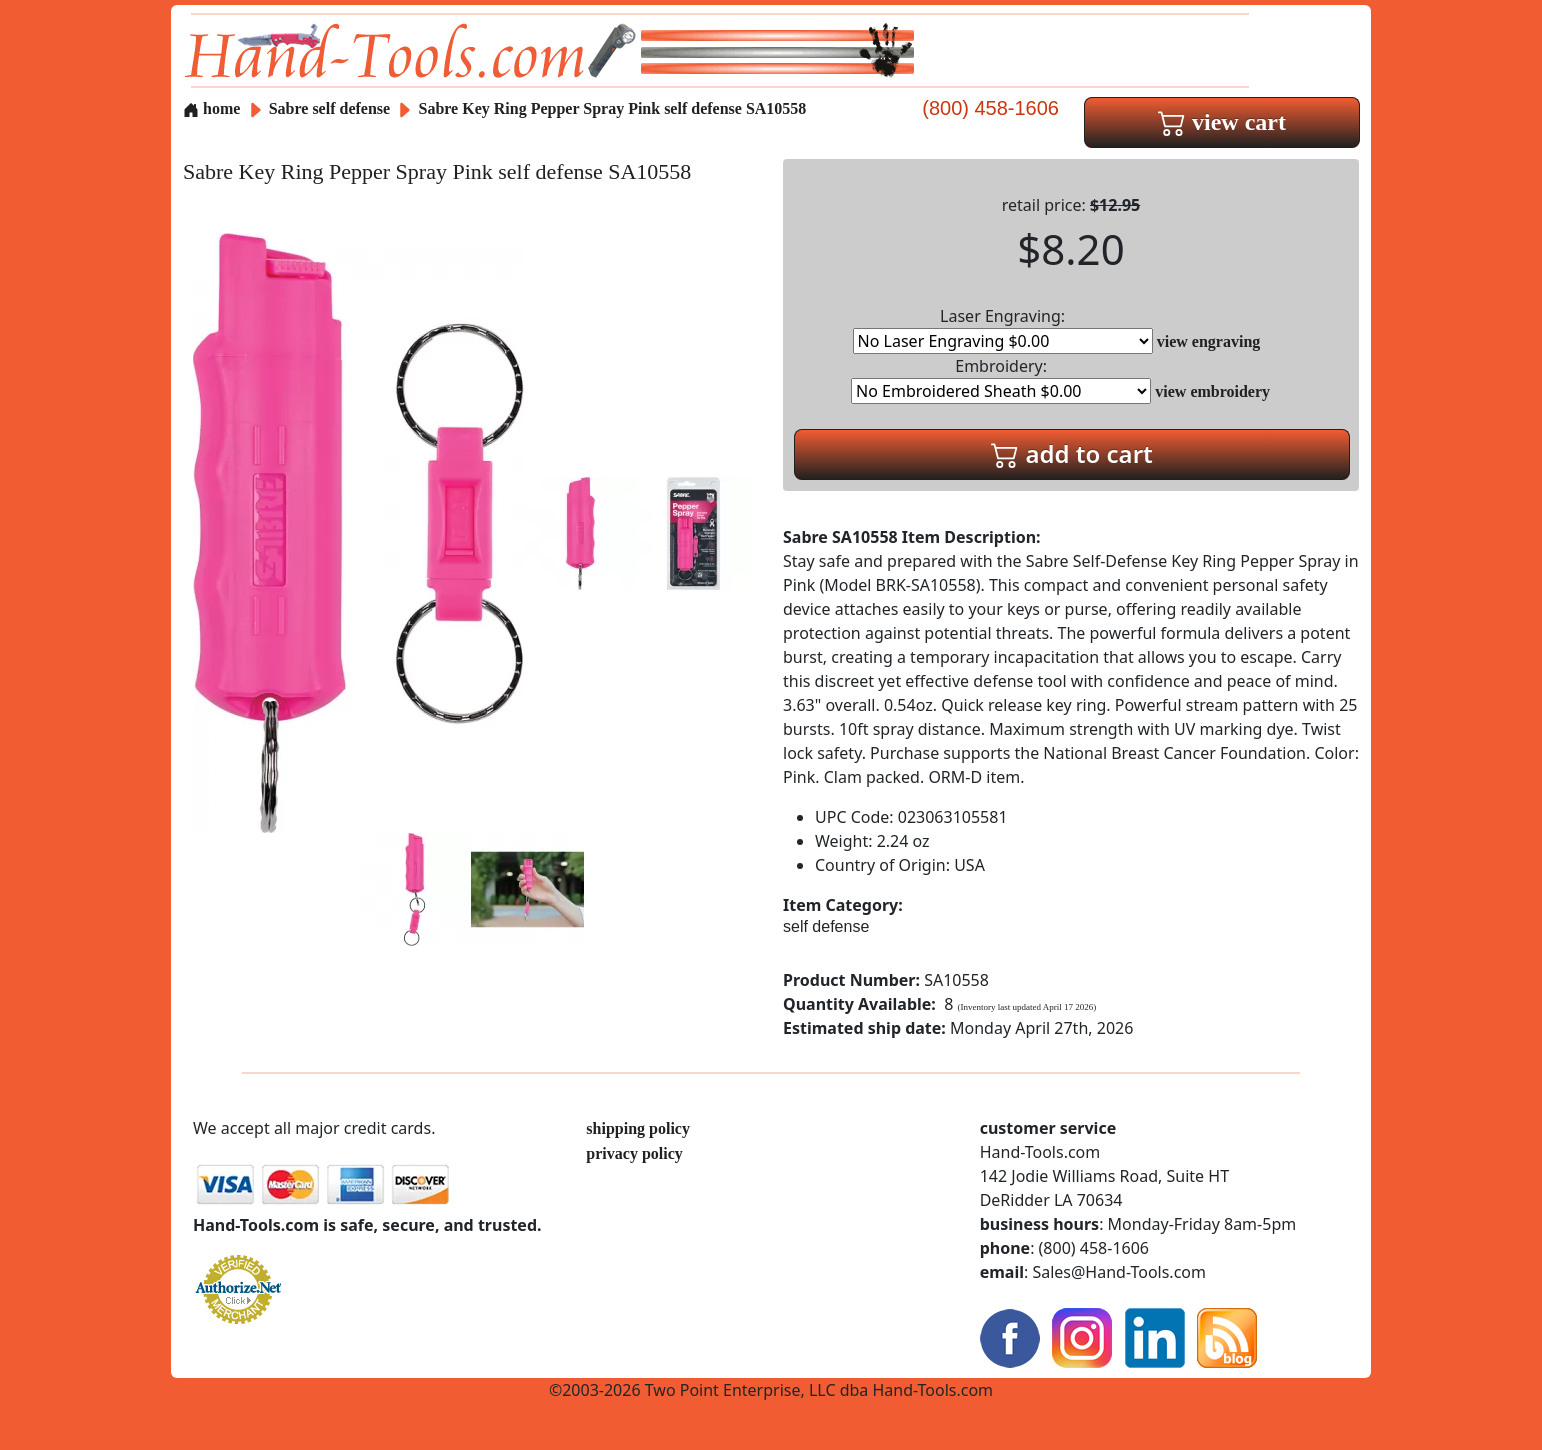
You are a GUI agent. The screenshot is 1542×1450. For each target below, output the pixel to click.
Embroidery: (1001, 379)
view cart (1222, 122)
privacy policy (634, 1153)
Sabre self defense (329, 108)
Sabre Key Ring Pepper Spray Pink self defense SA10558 (612, 108)
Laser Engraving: (1003, 329)
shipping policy (638, 1128)
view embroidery (1212, 391)
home (211, 108)
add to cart (1072, 453)
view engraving (1209, 341)
